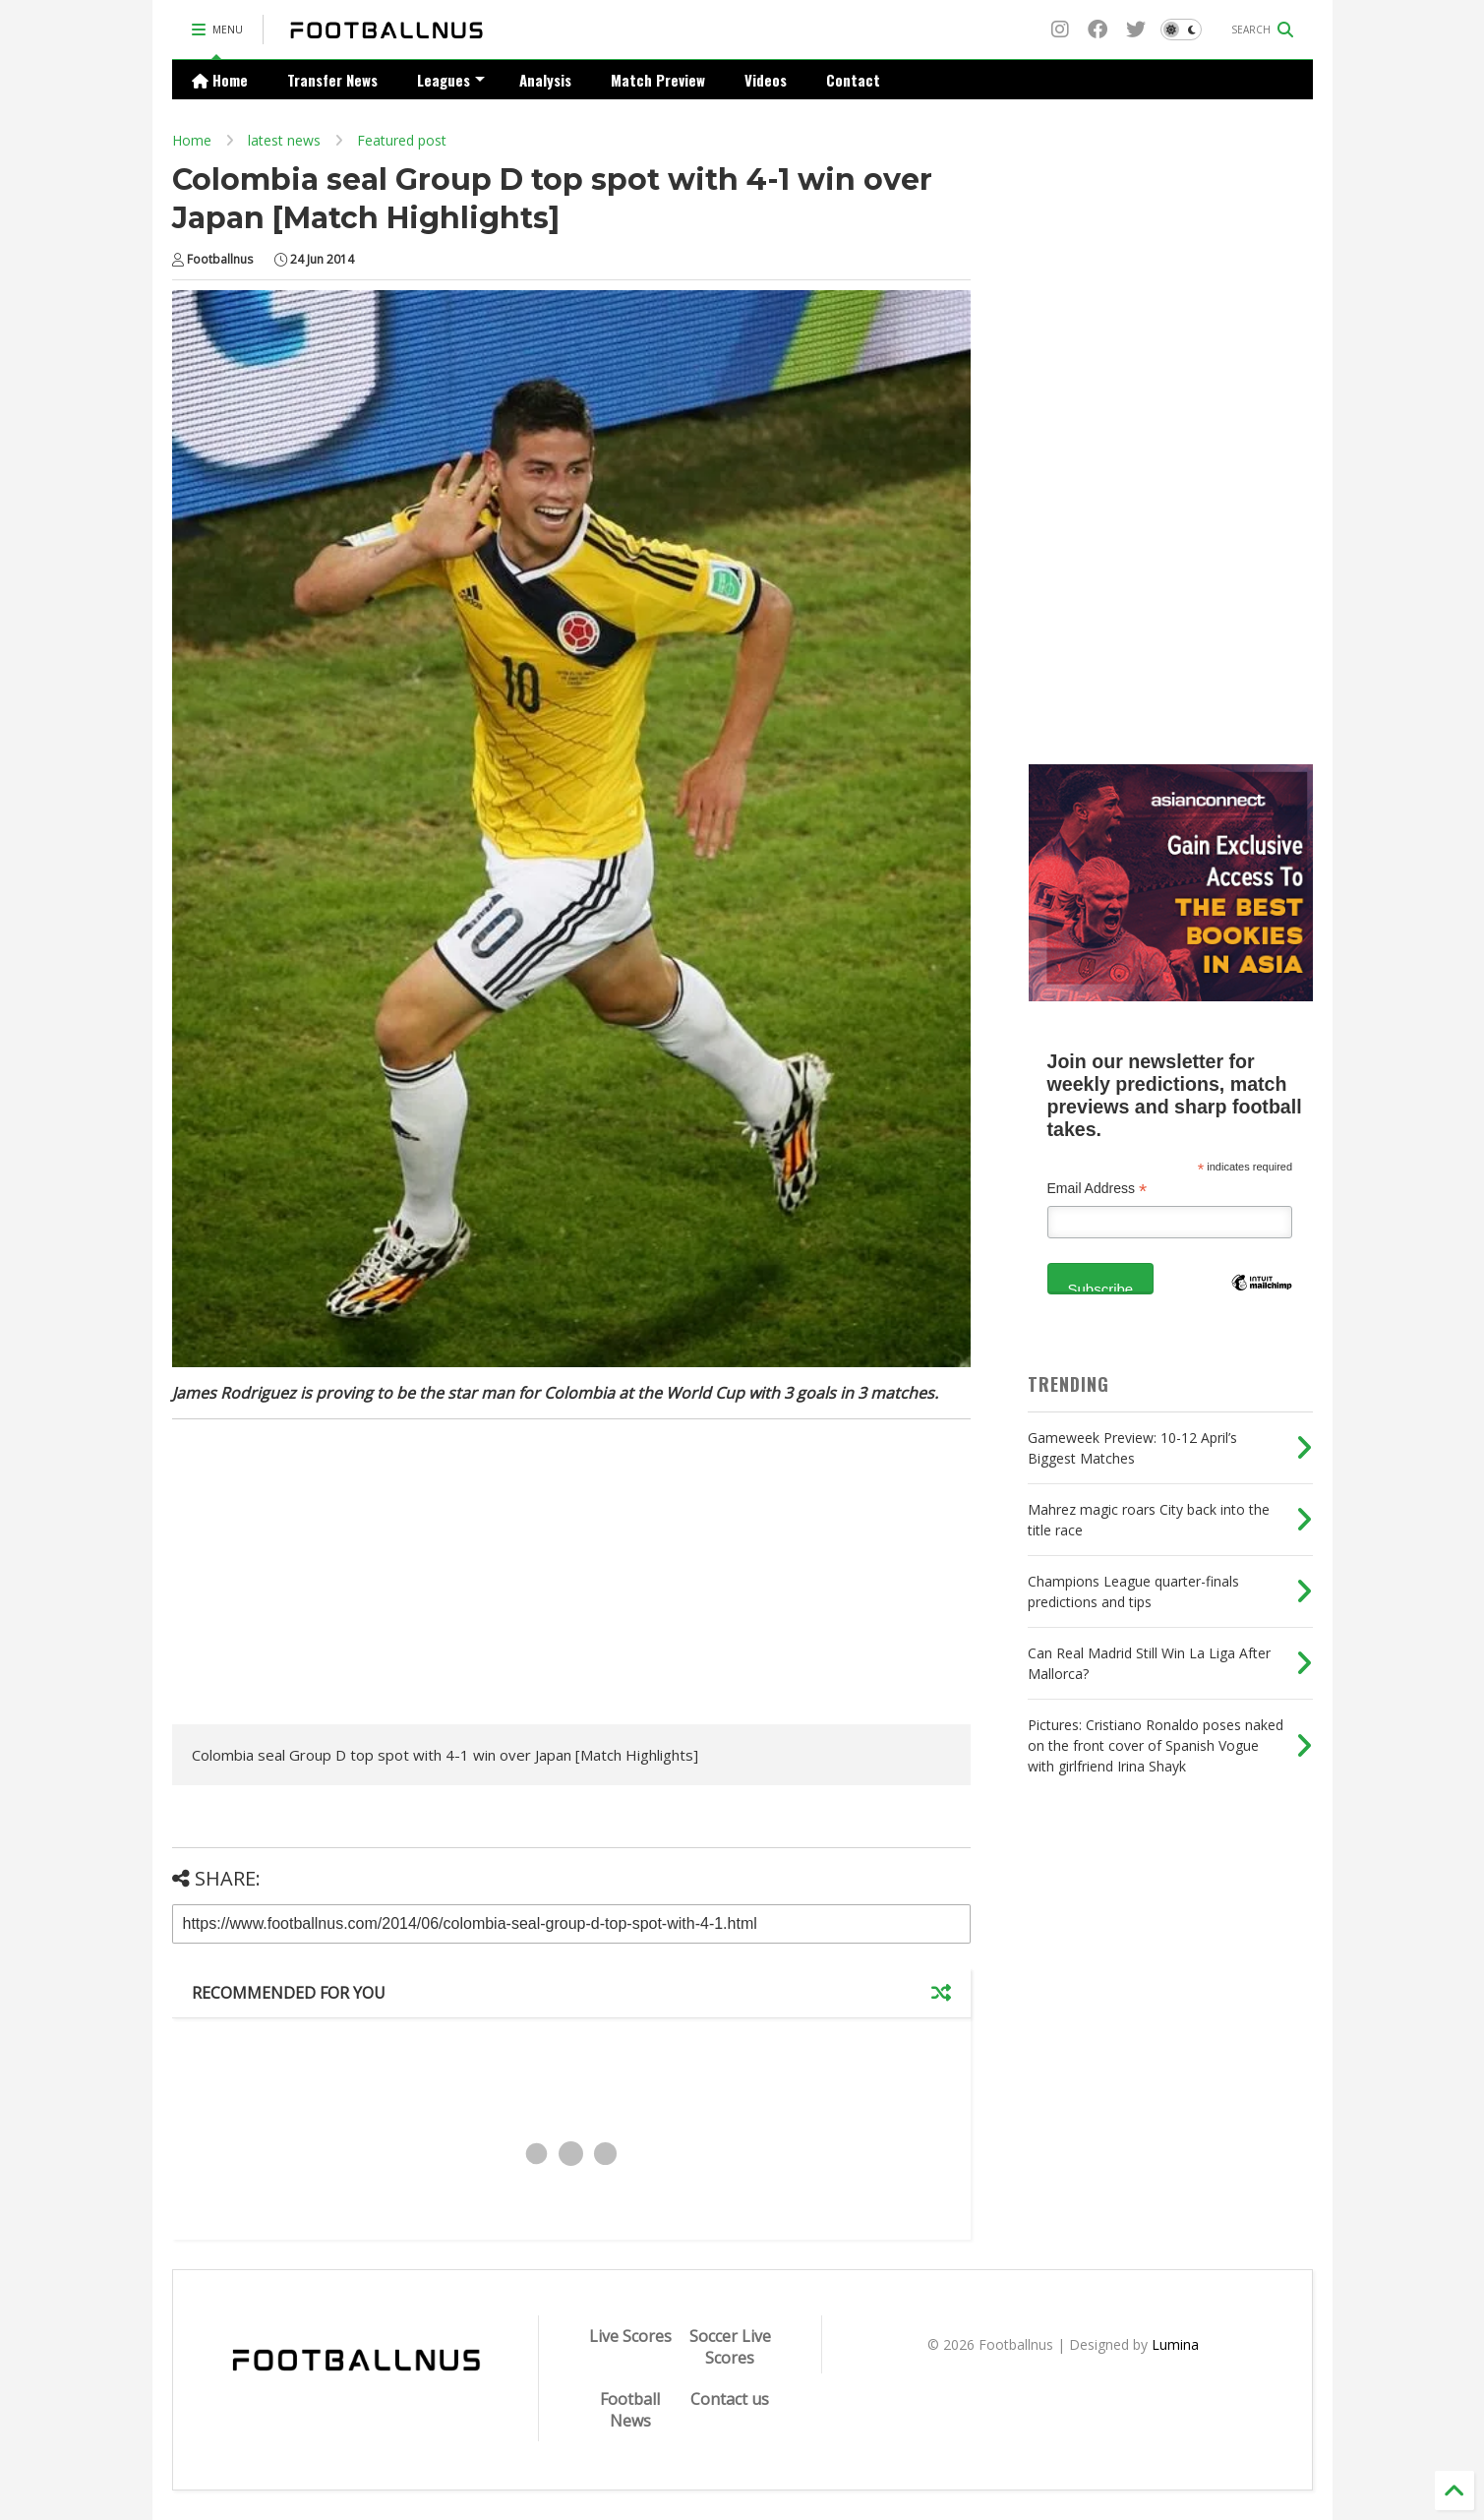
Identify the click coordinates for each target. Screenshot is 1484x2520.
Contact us (729, 2399)
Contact (853, 79)
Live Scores (630, 2336)
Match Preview (658, 79)
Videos (765, 79)
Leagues (451, 79)
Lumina (1175, 2344)
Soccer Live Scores (730, 2347)
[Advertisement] (337, 1576)
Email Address (1097, 1188)
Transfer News (332, 79)
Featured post (401, 140)
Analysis (545, 79)
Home (220, 79)
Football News (630, 2409)
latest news (284, 140)
